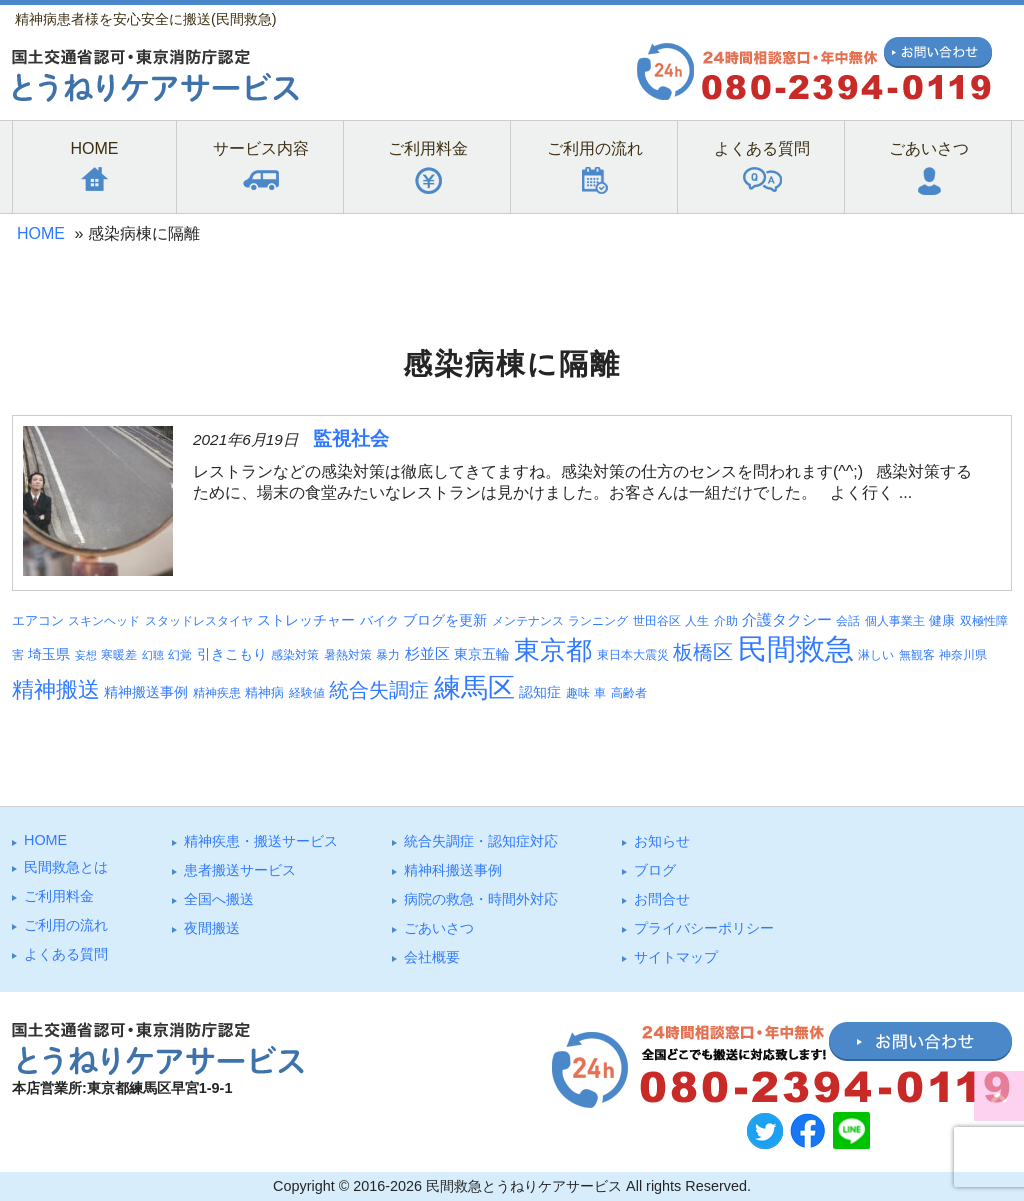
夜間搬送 (212, 928)
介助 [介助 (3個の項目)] (726, 621)
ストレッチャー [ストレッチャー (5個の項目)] (306, 620)
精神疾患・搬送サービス (261, 841)
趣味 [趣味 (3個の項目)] (578, 693)
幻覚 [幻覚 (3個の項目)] (180, 655)
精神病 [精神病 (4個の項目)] (264, 692)
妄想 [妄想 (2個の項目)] (86, 655)
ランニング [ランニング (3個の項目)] (598, 621)
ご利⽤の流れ (66, 925)
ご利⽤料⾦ (59, 896)
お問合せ (662, 899)
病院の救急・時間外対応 (481, 899)
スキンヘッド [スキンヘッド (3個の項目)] (104, 621)
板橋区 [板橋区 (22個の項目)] (703, 652)
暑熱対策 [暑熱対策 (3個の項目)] (348, 655)
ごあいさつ (439, 928)
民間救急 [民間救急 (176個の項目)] (796, 648)
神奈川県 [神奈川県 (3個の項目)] (963, 655)
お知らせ (662, 841)
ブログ (655, 870)
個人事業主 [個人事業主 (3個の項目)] (895, 621)
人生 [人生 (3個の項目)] (697, 621)
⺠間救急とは (66, 867)
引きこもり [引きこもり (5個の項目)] (232, 654)
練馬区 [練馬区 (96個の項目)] (474, 688)
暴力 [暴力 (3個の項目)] (388, 655)
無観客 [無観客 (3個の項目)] (917, 655)
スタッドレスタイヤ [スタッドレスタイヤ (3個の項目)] (199, 621)
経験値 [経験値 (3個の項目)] (307, 693)
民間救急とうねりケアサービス (524, 1186)
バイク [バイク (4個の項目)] (379, 620)
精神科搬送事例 (453, 870)
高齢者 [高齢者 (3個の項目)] (629, 693)
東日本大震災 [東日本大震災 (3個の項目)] (633, 655)
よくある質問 (66, 954)
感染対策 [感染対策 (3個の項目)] (295, 655)
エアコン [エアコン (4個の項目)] (38, 620)
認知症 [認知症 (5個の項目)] (540, 692)
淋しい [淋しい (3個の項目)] (876, 655)
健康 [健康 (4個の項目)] (942, 620)
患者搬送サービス (240, 870)
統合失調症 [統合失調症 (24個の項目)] (379, 690)
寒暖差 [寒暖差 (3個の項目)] (119, 655)
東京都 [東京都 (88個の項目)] (553, 650)
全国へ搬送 (219, 899)
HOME (41, 233)
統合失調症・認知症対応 (481, 841)
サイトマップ (676, 957)
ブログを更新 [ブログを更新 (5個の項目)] (445, 620)
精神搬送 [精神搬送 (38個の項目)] (56, 689)
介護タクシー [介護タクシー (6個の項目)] (787, 620)
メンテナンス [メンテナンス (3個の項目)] (528, 621)
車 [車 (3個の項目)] (600, 693)
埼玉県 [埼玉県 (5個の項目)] (49, 654)
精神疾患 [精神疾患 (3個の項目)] (217, 693)
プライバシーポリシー (704, 928)
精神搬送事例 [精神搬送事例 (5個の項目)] (146, 692)
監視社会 (351, 438)
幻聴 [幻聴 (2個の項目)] (153, 655)
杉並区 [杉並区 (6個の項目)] (427, 654)
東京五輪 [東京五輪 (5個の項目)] (482, 654)
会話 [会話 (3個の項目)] (848, 621)
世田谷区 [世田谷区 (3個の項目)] (657, 621)
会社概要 (432, 957)
